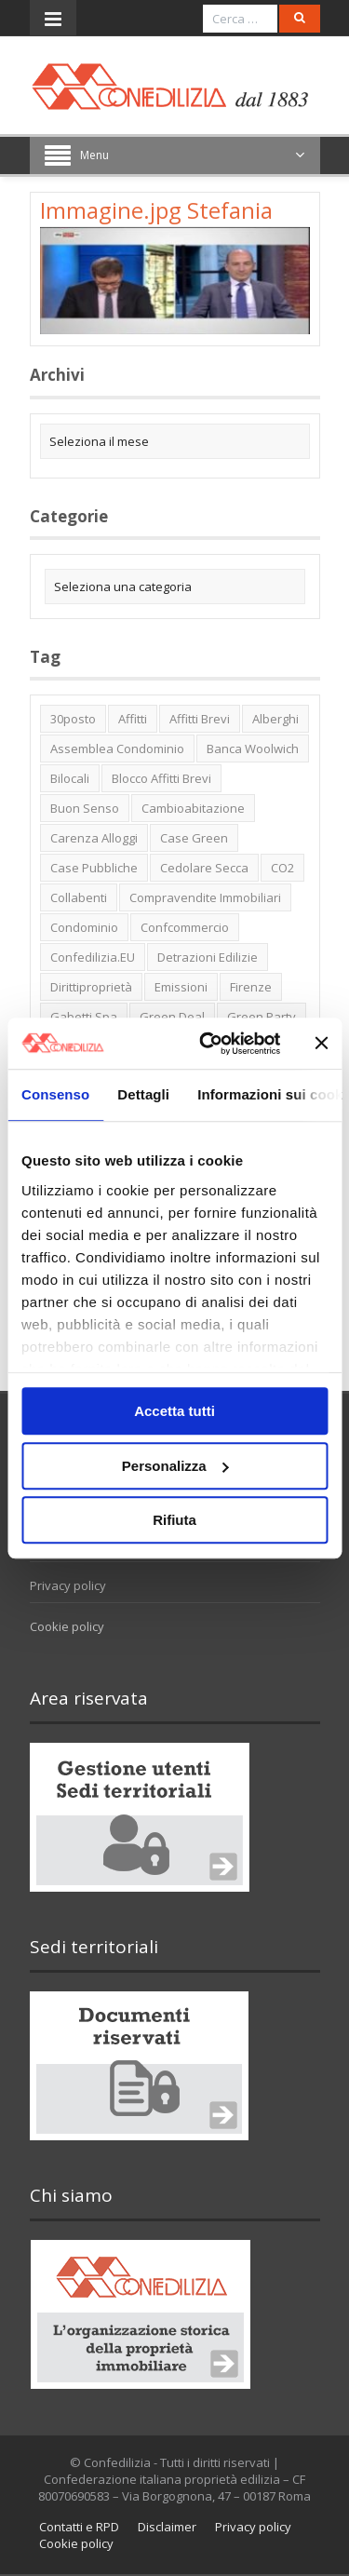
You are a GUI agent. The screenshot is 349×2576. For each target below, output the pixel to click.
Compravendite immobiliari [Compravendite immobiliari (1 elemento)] (205, 897)
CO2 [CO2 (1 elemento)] (282, 867)
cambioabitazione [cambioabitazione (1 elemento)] (193, 808)
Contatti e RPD (79, 2526)
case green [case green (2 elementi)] (194, 837)
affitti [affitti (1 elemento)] (132, 718)
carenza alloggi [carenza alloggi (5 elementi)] (94, 837)
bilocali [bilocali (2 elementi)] (69, 778)
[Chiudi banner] (321, 1043)
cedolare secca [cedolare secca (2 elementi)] (204, 867)
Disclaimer (167, 2526)
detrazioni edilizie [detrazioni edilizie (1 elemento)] (207, 957)
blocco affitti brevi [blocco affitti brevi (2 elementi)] (161, 778)
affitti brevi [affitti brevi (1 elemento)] (199, 718)
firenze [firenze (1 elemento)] (251, 986)
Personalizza (175, 1466)
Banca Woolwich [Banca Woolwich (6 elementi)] (253, 748)
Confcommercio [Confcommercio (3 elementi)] (185, 927)
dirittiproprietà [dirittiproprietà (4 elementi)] (91, 986)
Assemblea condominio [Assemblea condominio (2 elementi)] (117, 748)
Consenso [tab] (55, 1094)
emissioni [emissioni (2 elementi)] (181, 986)
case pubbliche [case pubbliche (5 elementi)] (94, 867)
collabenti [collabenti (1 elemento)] (78, 897)
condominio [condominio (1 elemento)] (84, 927)
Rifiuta (174, 1520)
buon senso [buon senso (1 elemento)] (84, 808)
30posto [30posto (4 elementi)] (73, 718)
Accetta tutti (174, 1411)
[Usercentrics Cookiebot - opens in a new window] (208, 1044)
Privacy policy (68, 1585)
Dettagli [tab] (143, 1094)
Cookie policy (67, 1626)
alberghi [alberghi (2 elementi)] (275, 718)
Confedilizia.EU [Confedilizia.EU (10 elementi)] (92, 957)
